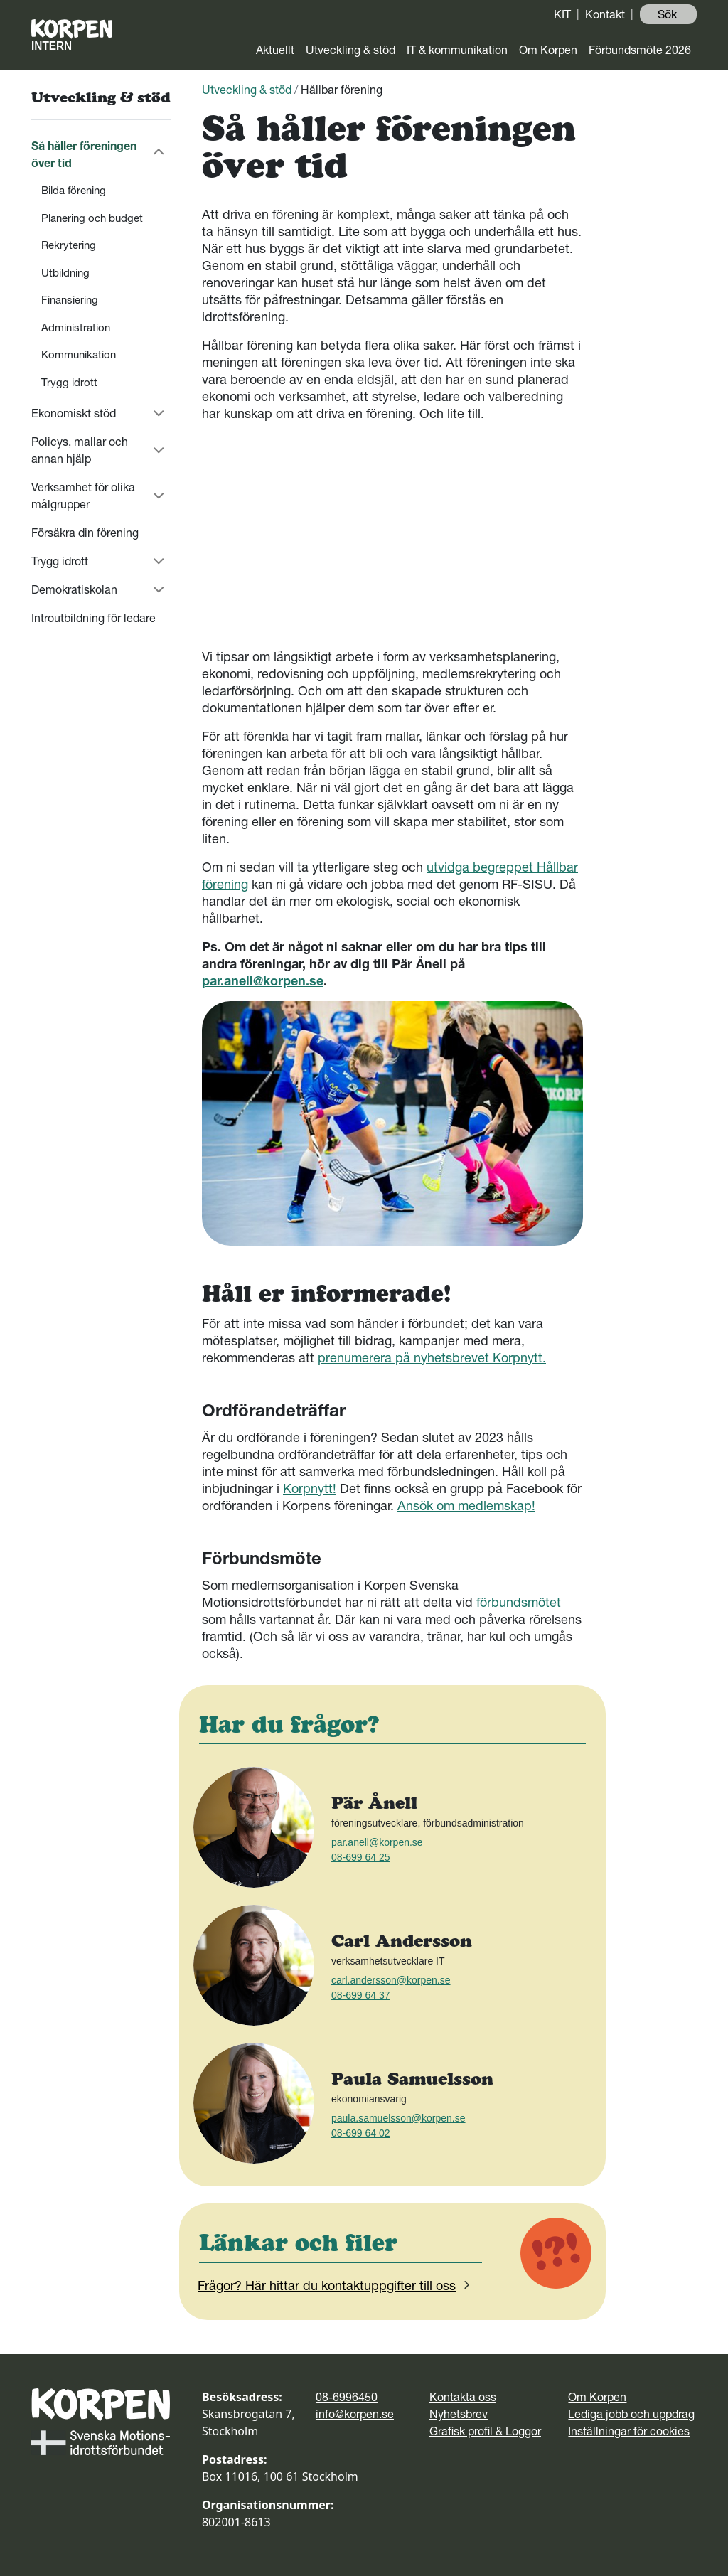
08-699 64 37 (360, 1995)
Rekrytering (68, 245)
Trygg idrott (69, 382)
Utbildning (65, 272)
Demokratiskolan (74, 589)
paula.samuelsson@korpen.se (398, 2118)
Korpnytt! (309, 1488)
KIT (562, 14)
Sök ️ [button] (669, 14)
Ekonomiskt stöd (73, 413)
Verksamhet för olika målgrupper (83, 495)
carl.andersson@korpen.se (391, 1980)
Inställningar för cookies (629, 2431)
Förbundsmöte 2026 (640, 50)
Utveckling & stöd (350, 50)
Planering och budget (92, 218)
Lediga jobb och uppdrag (631, 2414)
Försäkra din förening (85, 532)
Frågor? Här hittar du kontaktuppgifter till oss (336, 2285)
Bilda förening (73, 190)
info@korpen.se (355, 2414)
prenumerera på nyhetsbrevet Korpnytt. (432, 1358)
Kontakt (605, 14)
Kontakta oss (462, 2397)
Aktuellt (275, 50)
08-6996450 (347, 2397)
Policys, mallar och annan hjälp (79, 450)
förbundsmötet (518, 1602)
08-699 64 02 (360, 2133)
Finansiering (69, 299)
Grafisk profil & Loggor (485, 2431)
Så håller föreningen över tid (83, 154)
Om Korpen (548, 50)
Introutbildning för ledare (93, 618)
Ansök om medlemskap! (466, 1505)
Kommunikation (78, 354)
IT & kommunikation (457, 50)
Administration (75, 327)
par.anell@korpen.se (262, 981)
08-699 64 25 (360, 1857)
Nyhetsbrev (458, 2414)
